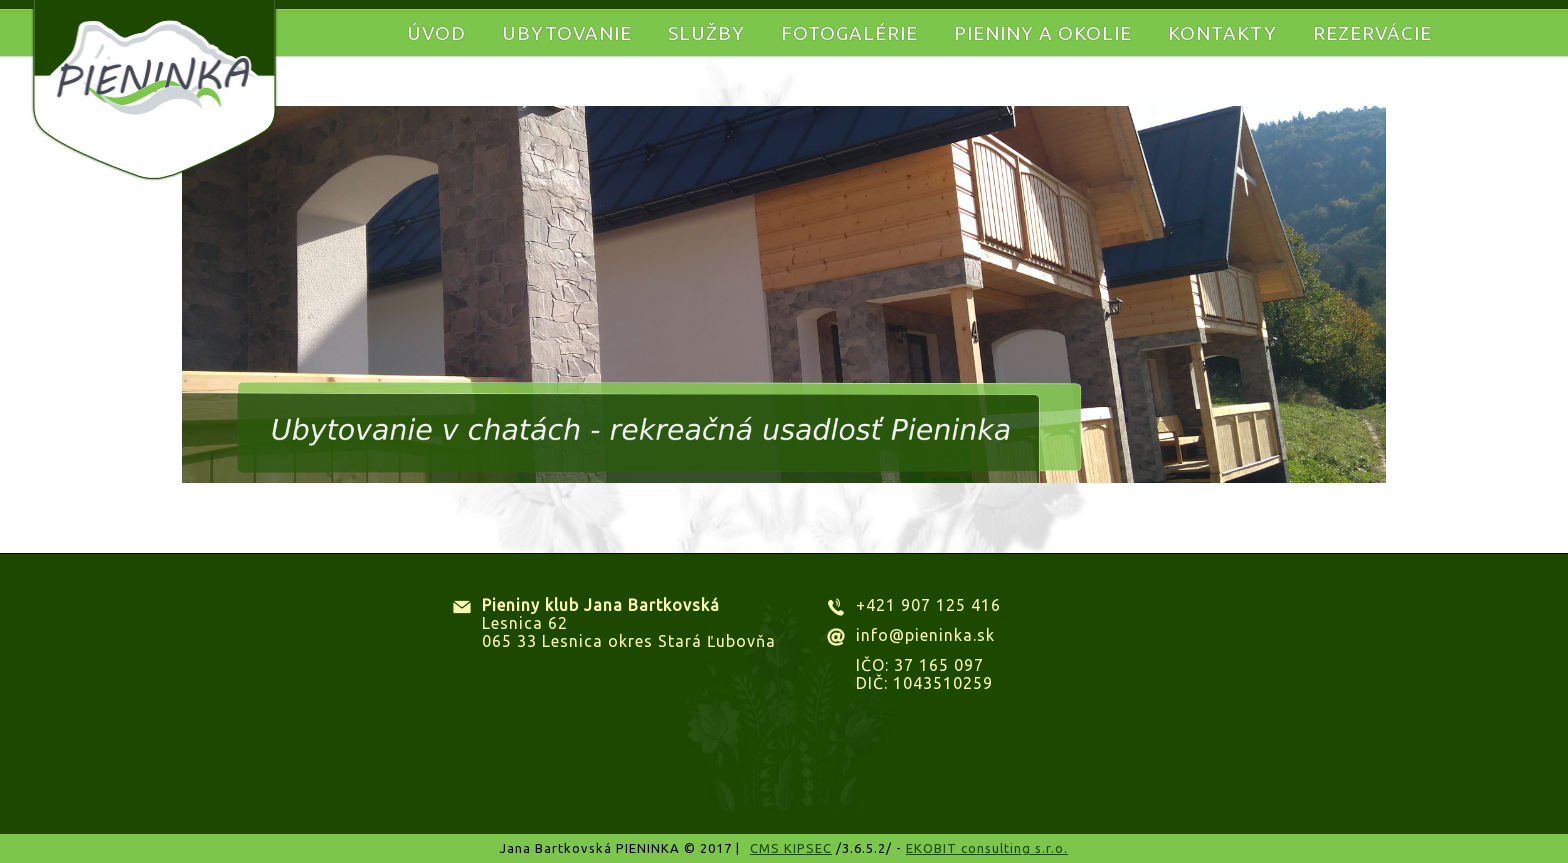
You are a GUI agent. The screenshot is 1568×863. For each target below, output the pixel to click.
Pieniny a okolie (1043, 33)
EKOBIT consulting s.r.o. (987, 848)
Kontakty (1222, 33)
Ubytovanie (567, 33)
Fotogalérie (849, 33)
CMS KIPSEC (791, 848)
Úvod (436, 33)
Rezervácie (1372, 33)
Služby (706, 33)
